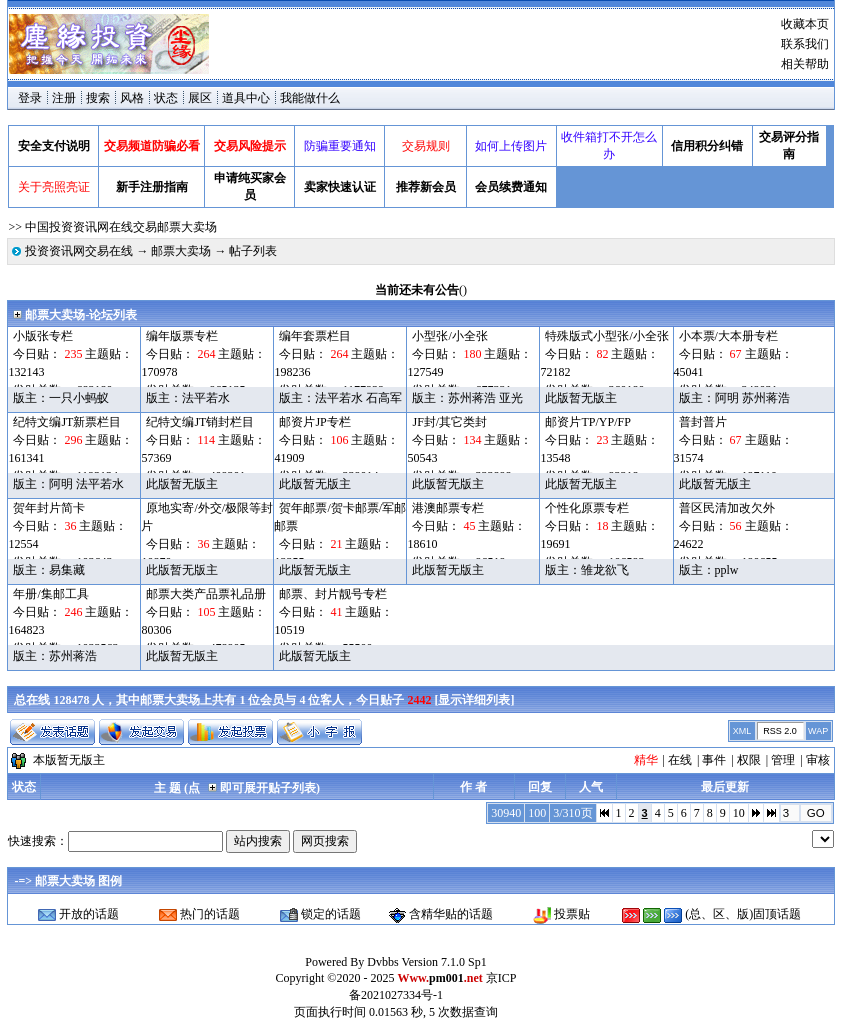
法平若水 (206, 398)
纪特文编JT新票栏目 (67, 422)
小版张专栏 (43, 336)
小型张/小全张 (449, 336)
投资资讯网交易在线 (79, 251)
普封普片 (703, 422)
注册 (64, 98)
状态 (166, 98)
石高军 (384, 398)
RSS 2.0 (780, 731)
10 (739, 813)
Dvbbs (382, 962)
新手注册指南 (152, 187)
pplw (727, 570)
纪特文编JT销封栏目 (200, 422)
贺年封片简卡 (49, 508)
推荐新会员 (426, 187)
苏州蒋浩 (472, 398)
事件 (714, 760)
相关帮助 (805, 64)
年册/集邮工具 (50, 594)
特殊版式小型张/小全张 (606, 336)
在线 (680, 760)
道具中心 (246, 98)
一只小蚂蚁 (79, 398)
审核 (818, 760)
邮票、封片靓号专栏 (333, 594)
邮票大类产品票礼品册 (206, 594)
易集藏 (67, 570)
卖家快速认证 (340, 187)
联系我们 (805, 44)
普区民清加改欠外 (727, 508)
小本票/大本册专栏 (728, 336)
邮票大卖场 (181, 251)
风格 (132, 98)
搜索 (98, 98)
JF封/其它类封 (449, 422)
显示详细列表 (474, 700)
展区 (200, 98)
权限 (749, 760)
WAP (818, 731)
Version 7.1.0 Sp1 (443, 962)
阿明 (727, 398)
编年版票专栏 (182, 336)
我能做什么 (310, 98)
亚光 (511, 398)
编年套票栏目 (315, 336)
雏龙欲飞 (605, 570)
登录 (30, 98)
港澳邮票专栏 (448, 508)
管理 (783, 760)
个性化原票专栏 (587, 508)
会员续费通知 (511, 187)
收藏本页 (805, 24)
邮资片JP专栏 (314, 422)
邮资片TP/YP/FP (587, 422)
